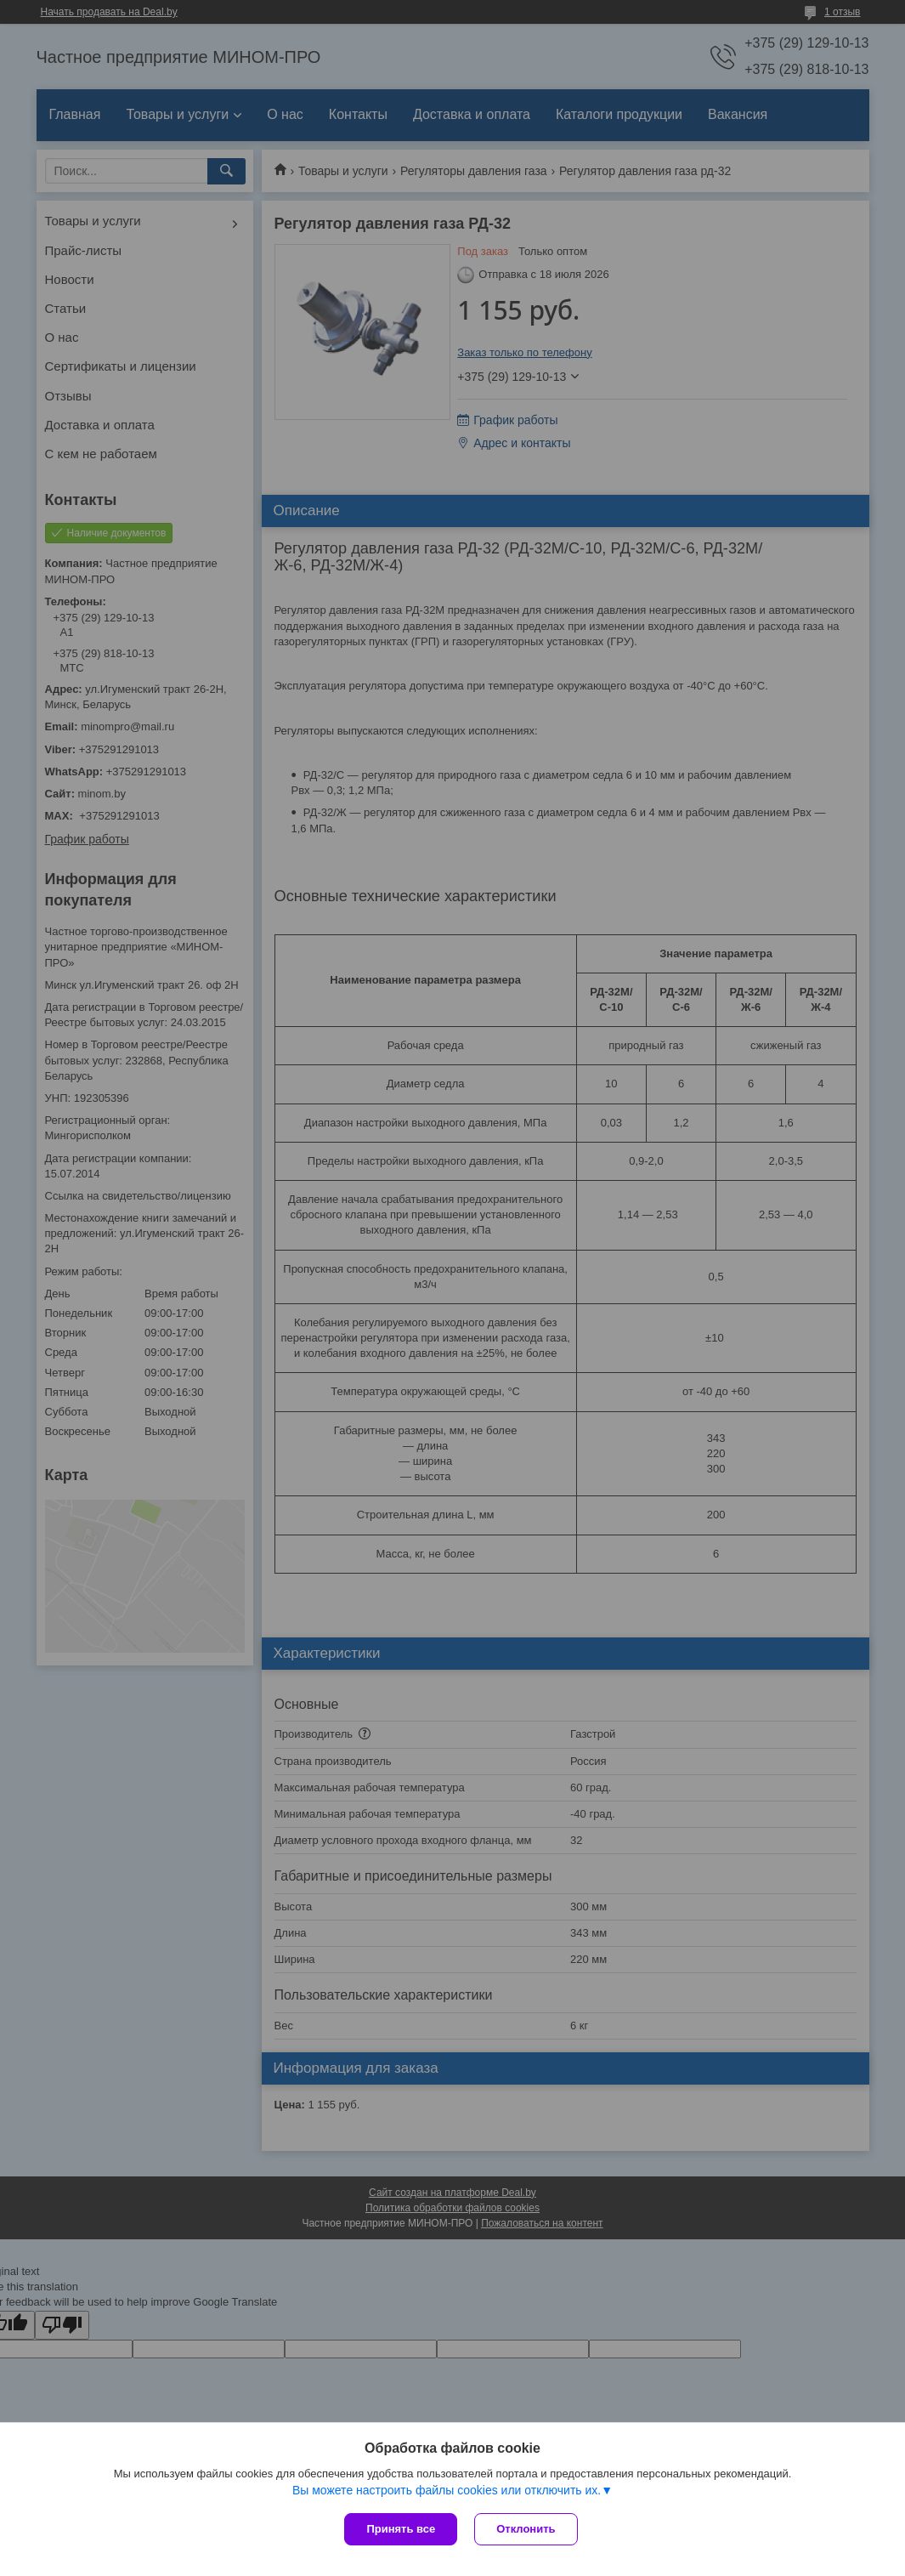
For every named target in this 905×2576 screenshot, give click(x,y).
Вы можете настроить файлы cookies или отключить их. (446, 2490)
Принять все (400, 2528)
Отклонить (525, 2528)
